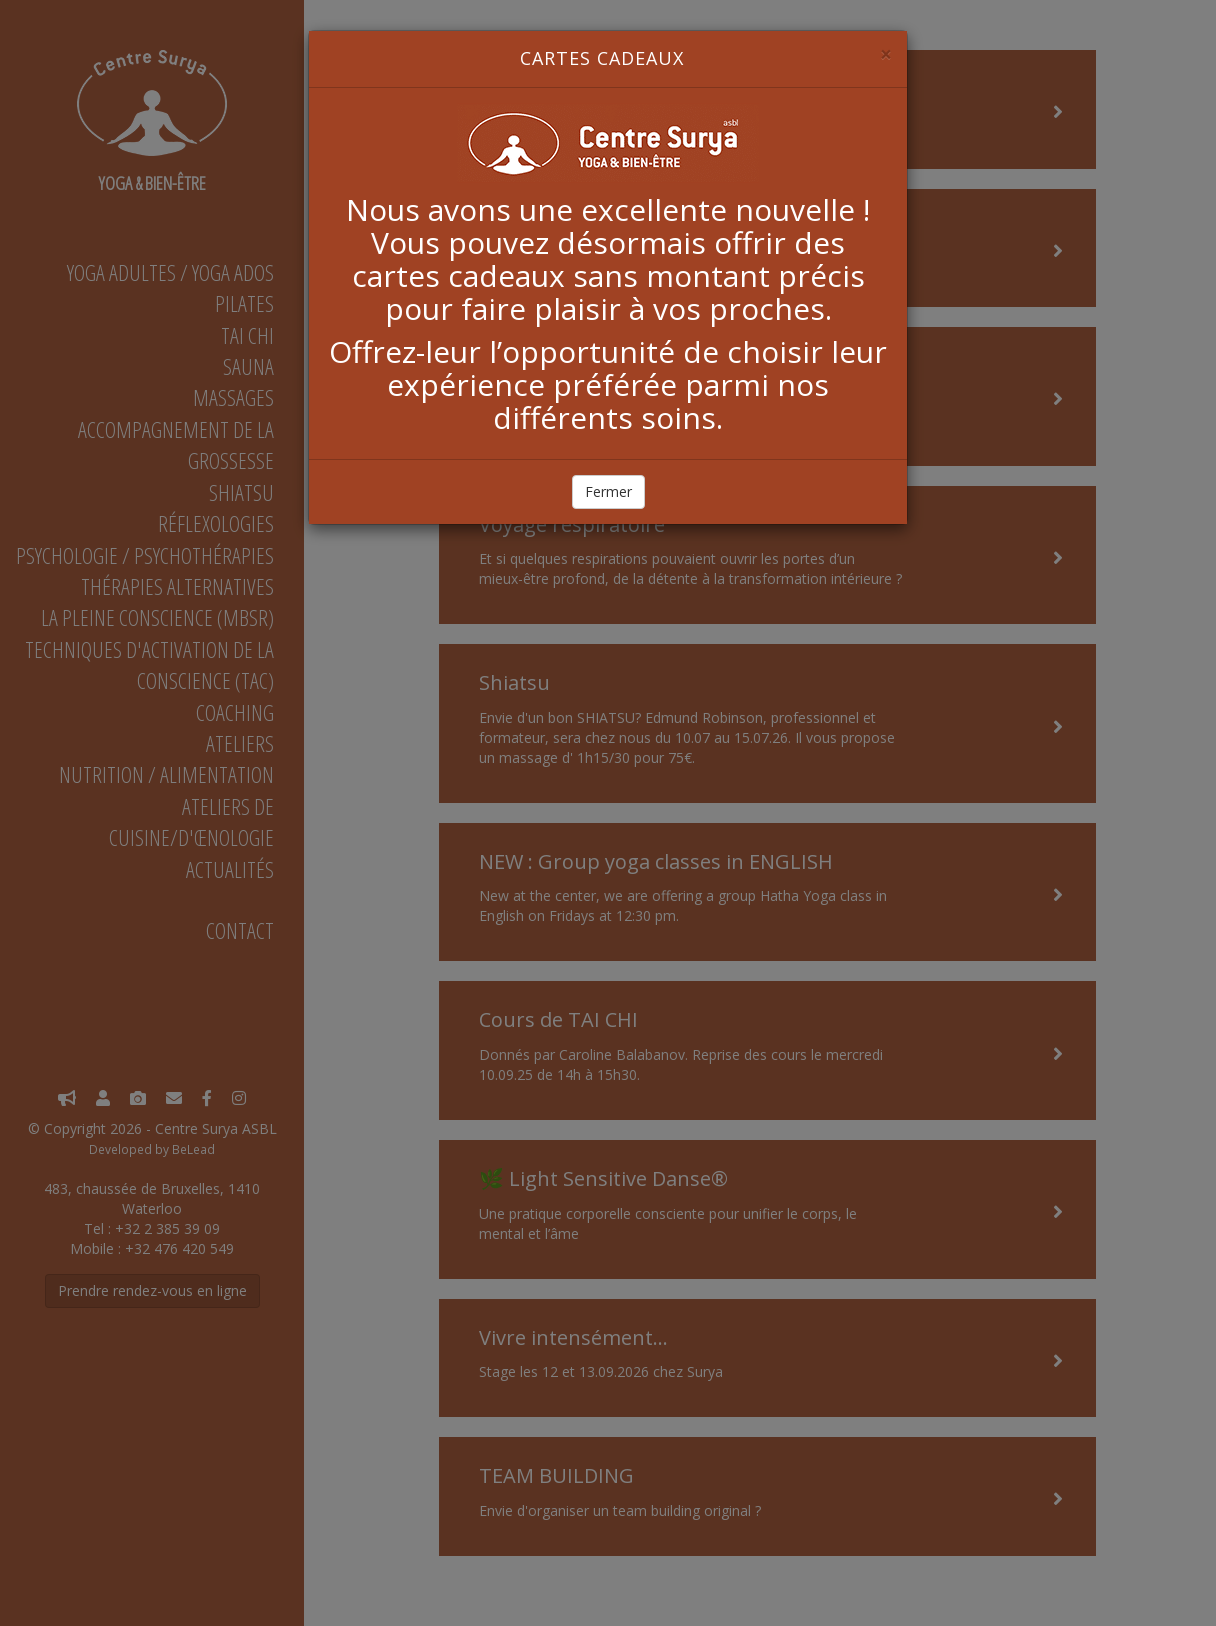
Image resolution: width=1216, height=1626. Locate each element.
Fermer (608, 491)
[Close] (886, 54)
